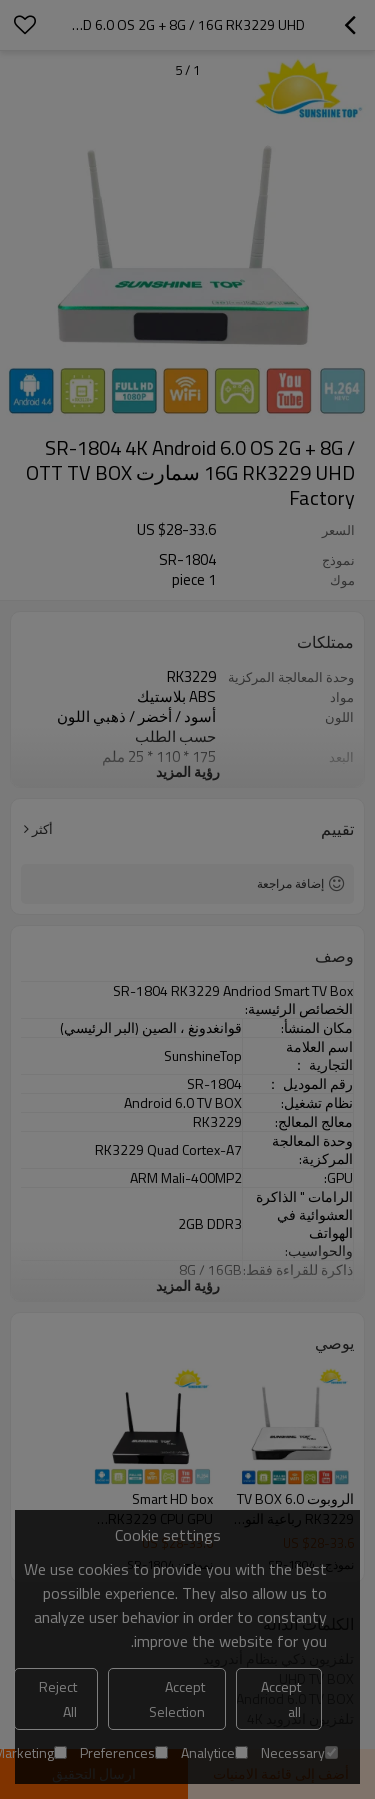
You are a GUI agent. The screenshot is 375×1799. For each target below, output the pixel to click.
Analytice (214, 1752)
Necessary (299, 1752)
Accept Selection (177, 1699)
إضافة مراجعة (290, 883)
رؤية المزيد (188, 771)
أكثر (42, 829)
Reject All (58, 1699)
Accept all (281, 1699)
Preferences (124, 1752)
